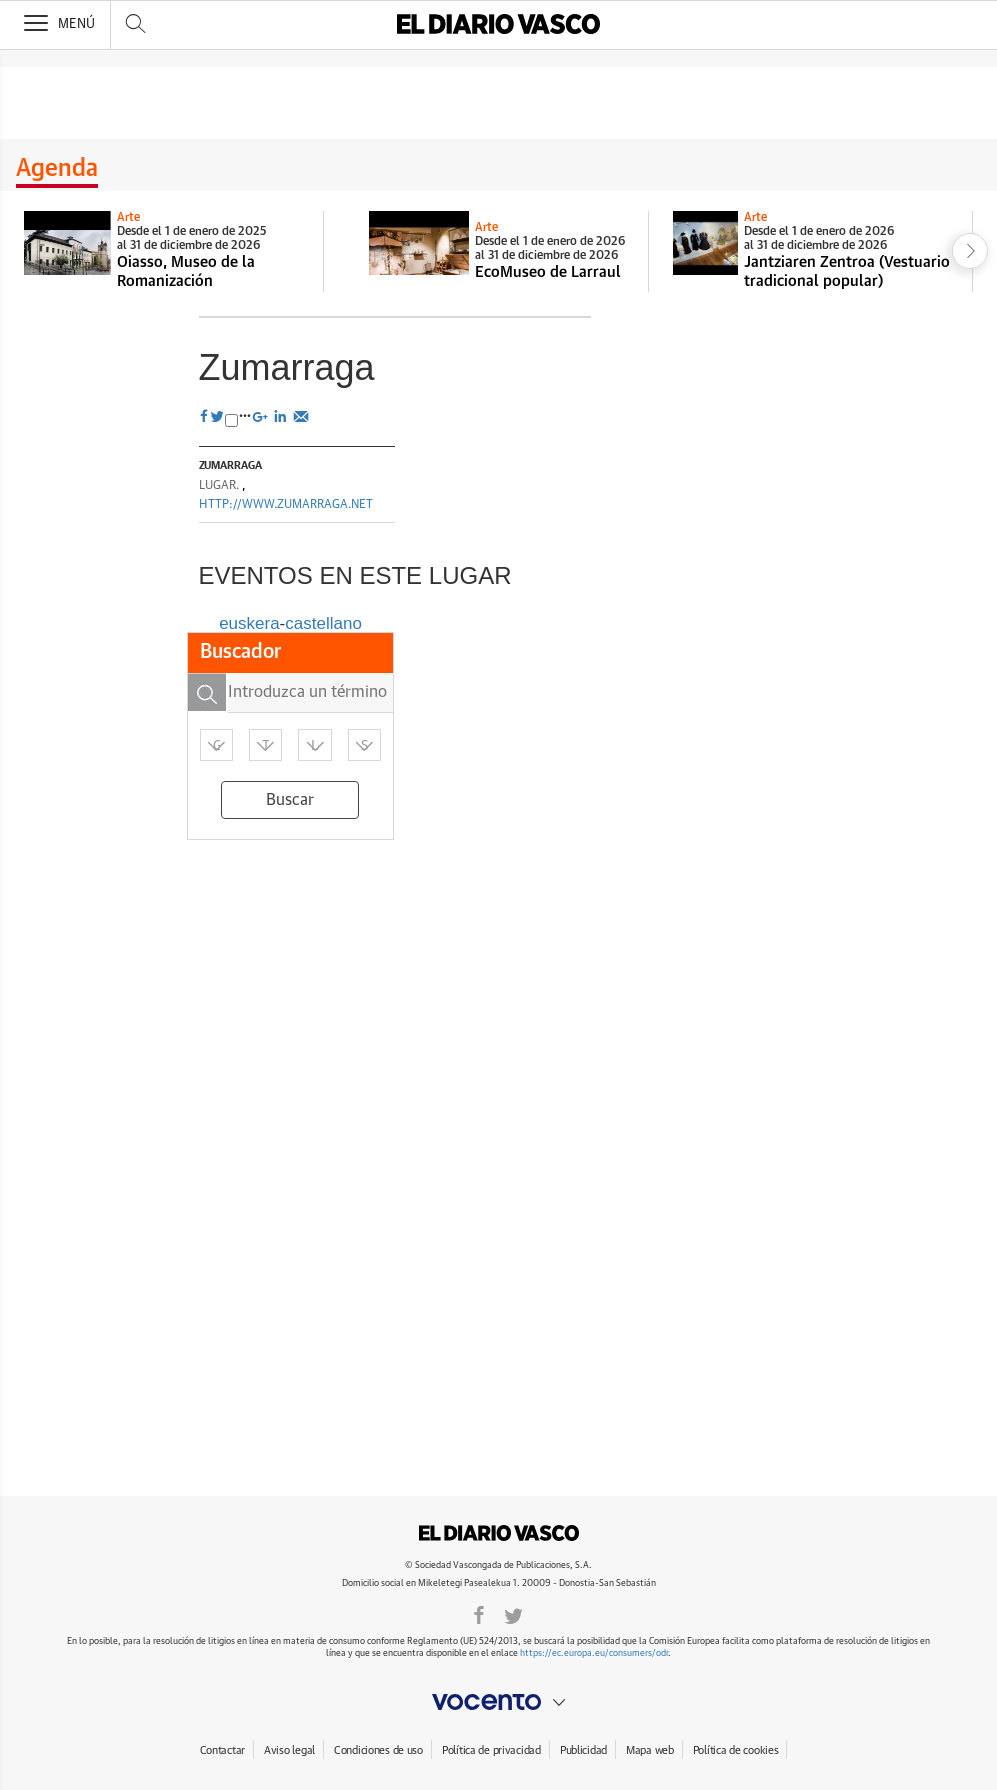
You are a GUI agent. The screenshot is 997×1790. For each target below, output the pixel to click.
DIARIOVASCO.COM (499, 1533)
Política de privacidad (491, 1750)
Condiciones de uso (378, 1750)
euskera (249, 623)
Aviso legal (289, 1750)
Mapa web (650, 1750)
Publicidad (583, 1750)
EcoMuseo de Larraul (548, 272)
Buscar (290, 800)
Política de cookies (736, 1750)
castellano (323, 623)
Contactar (222, 1750)
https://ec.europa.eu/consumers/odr (594, 1653)
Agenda (57, 169)
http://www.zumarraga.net (286, 505)
